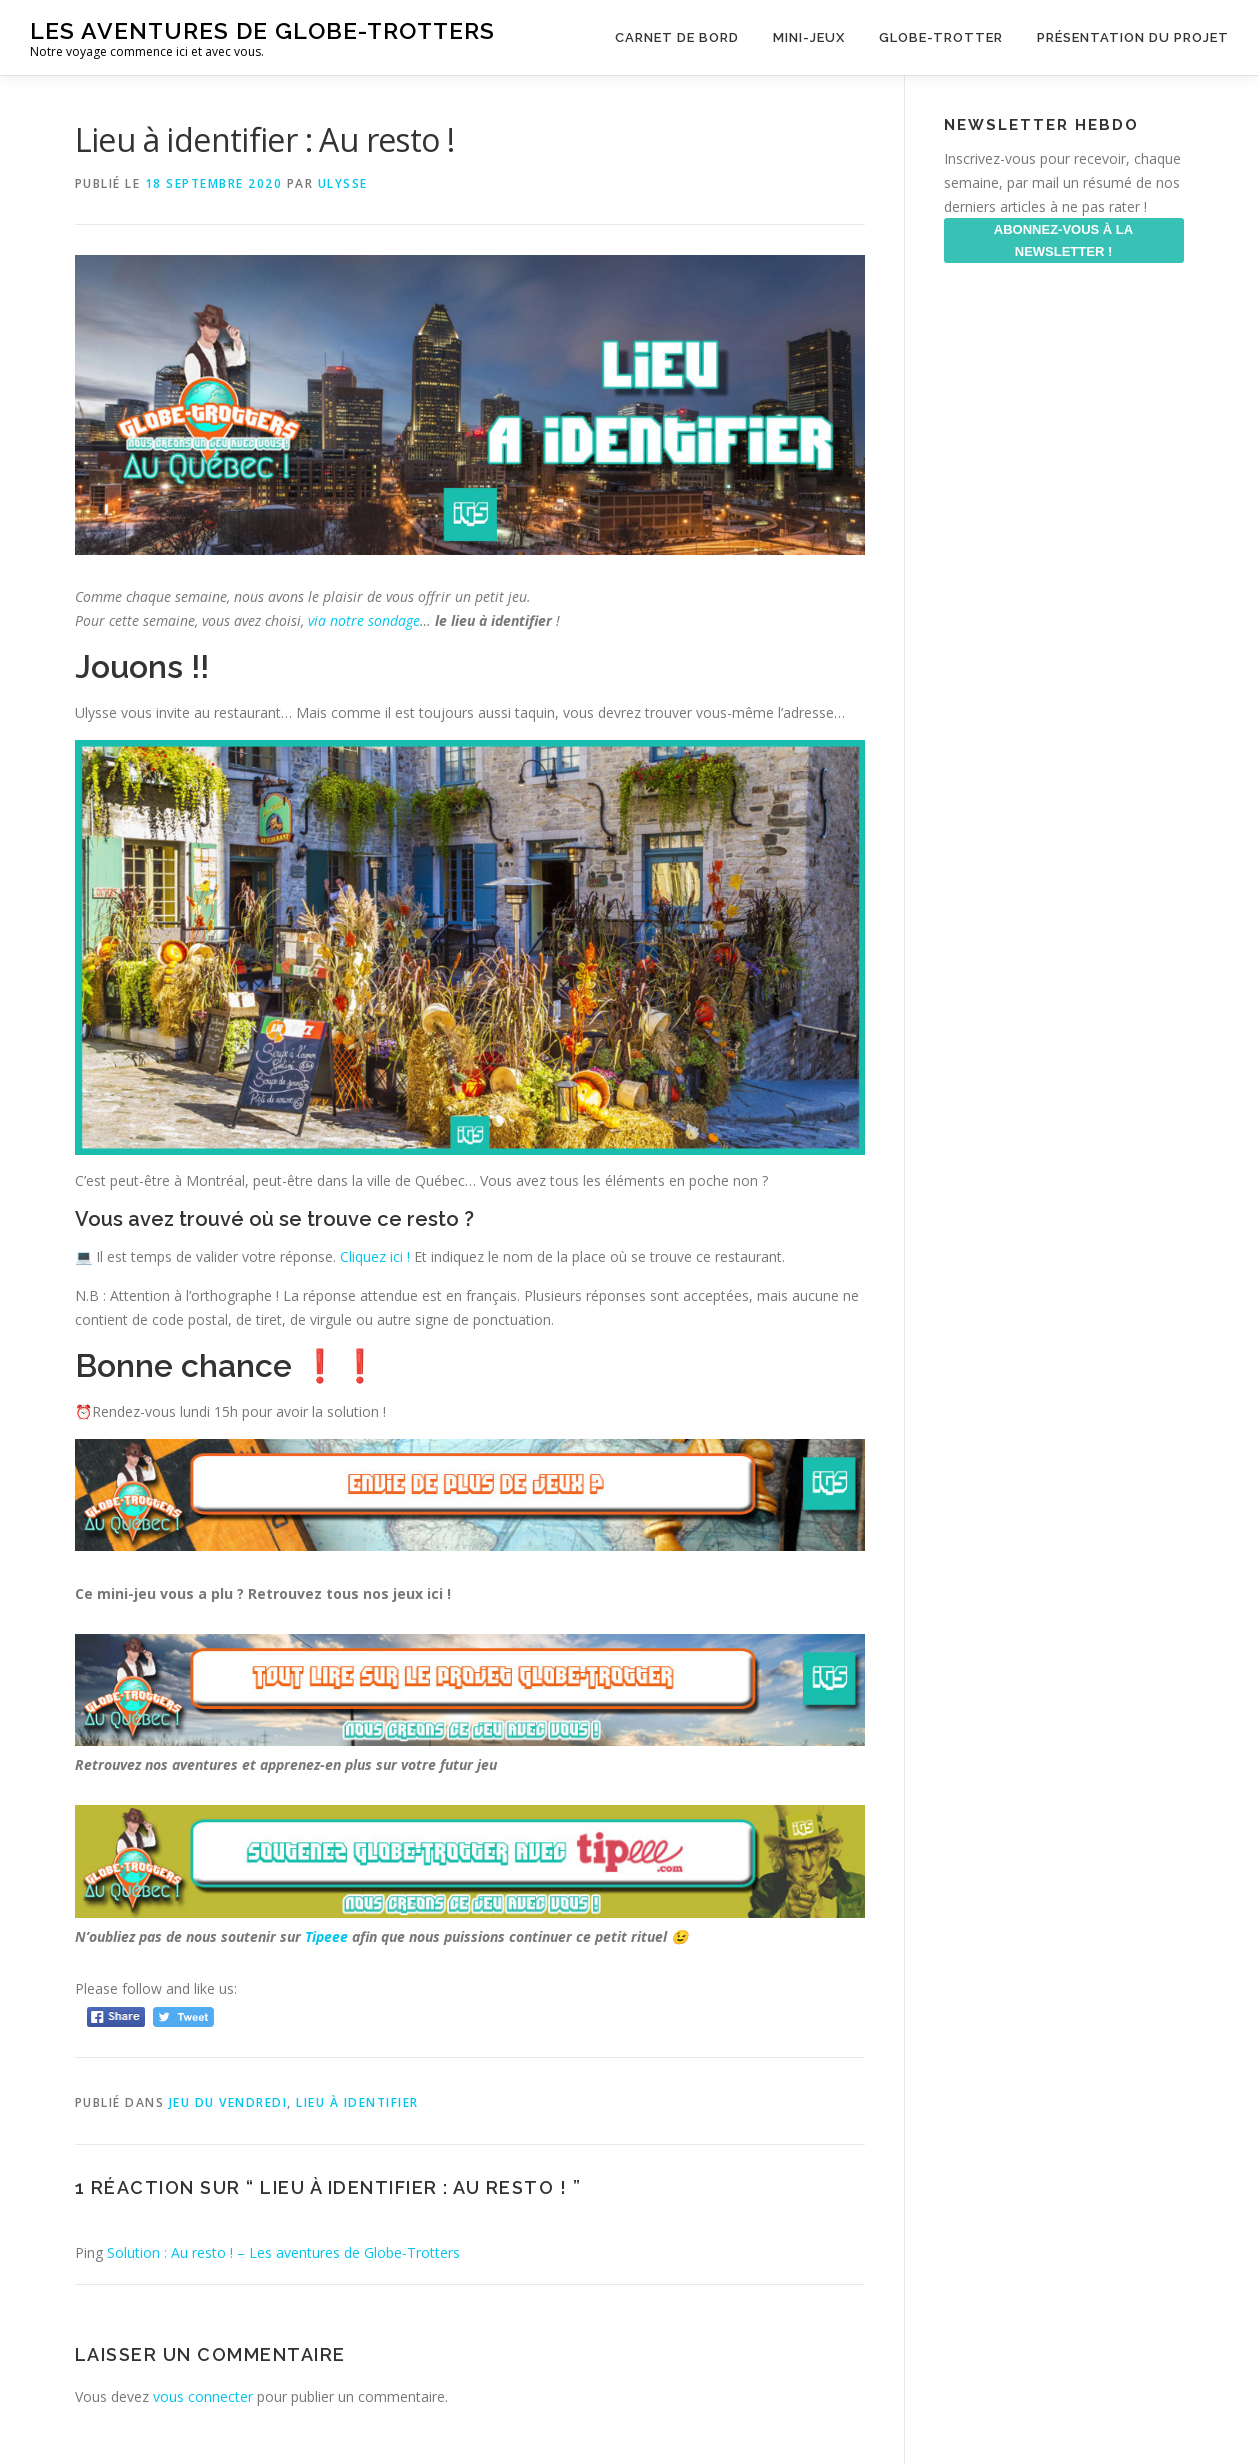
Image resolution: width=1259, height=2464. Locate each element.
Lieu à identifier (357, 2102)
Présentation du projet (1133, 37)
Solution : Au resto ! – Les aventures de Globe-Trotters (283, 2252)
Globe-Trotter (941, 37)
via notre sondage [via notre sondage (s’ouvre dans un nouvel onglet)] (364, 620)
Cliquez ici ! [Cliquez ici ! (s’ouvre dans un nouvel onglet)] (377, 1256)
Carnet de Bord (677, 37)
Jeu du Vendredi (228, 2102)
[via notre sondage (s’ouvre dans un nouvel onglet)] (306, 620)
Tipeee (326, 1936)
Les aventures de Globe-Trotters (262, 30)
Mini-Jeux (809, 37)
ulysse (343, 183)
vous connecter (203, 2396)
